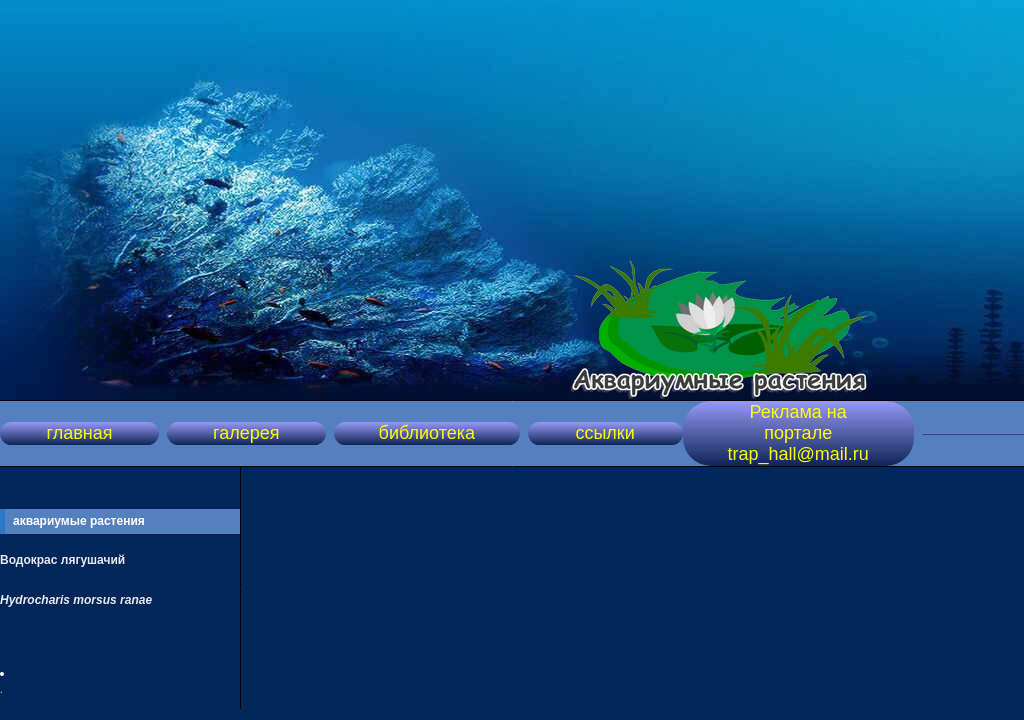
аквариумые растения (79, 521)
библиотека (427, 433)
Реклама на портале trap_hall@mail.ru (798, 433)
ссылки (604, 433)
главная (79, 433)
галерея (246, 433)
